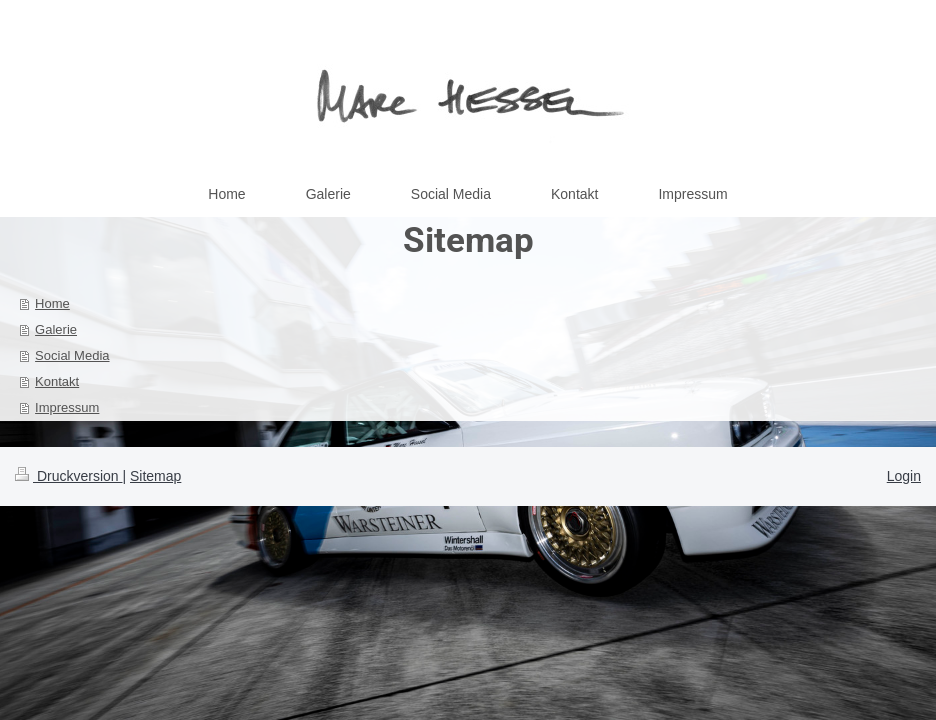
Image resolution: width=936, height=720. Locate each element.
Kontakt (57, 381)
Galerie (56, 329)
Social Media (72, 355)
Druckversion (68, 476)
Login (904, 476)
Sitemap (155, 476)
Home (52, 303)
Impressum (67, 407)
